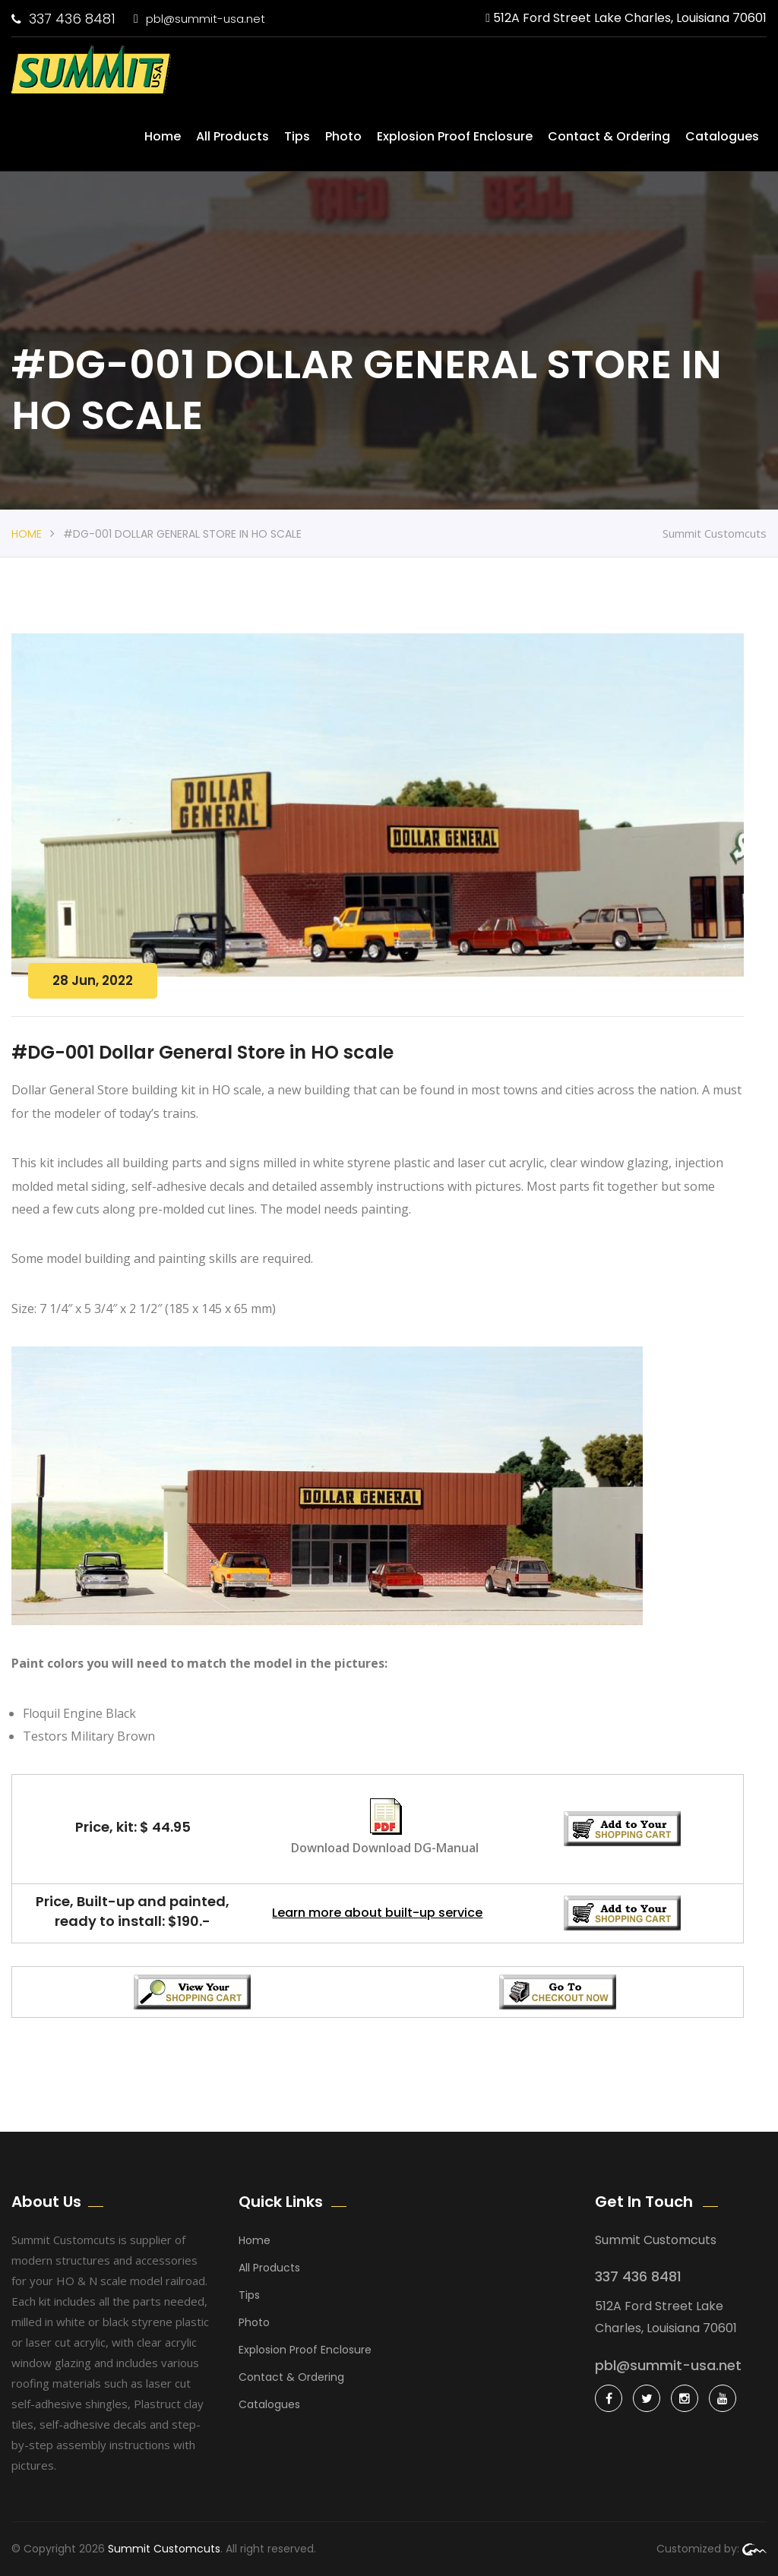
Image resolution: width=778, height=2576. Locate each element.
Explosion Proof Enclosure (455, 136)
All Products (232, 136)
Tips (297, 136)
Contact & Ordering (609, 136)
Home (162, 136)
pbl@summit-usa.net (199, 19)
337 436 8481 (63, 18)
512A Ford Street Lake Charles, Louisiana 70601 (626, 18)
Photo (343, 136)
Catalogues (722, 136)
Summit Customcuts (164, 2548)
